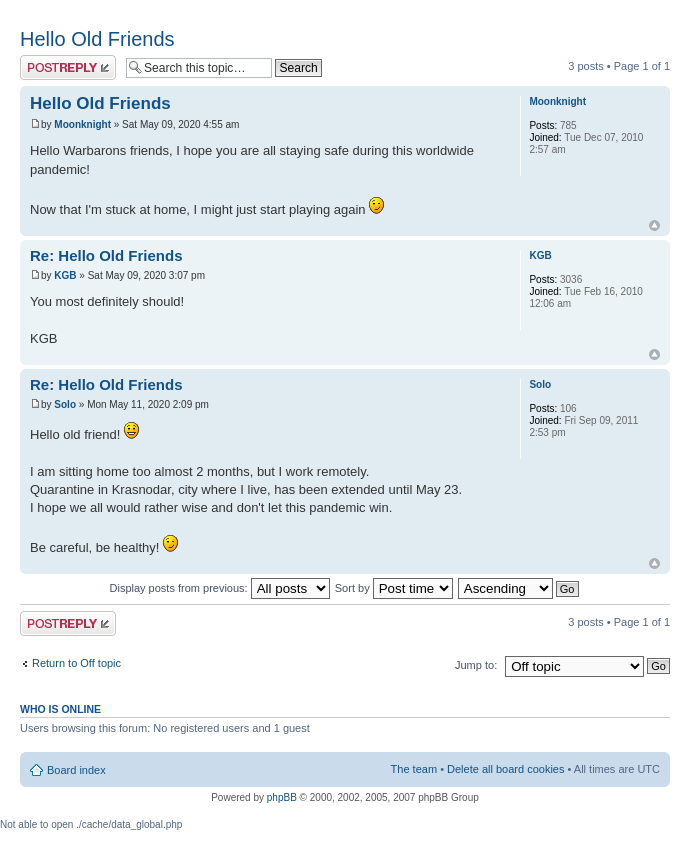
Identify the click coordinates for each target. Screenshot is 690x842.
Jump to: (476, 665)
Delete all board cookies (505, 769)
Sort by (394, 588)
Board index (76, 770)
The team (414, 769)
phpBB (282, 797)
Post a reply (68, 67)
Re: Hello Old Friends (106, 255)
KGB (65, 275)
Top (654, 225)
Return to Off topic (76, 663)
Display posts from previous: (220, 588)
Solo (65, 404)
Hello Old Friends (97, 39)
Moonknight (82, 124)
